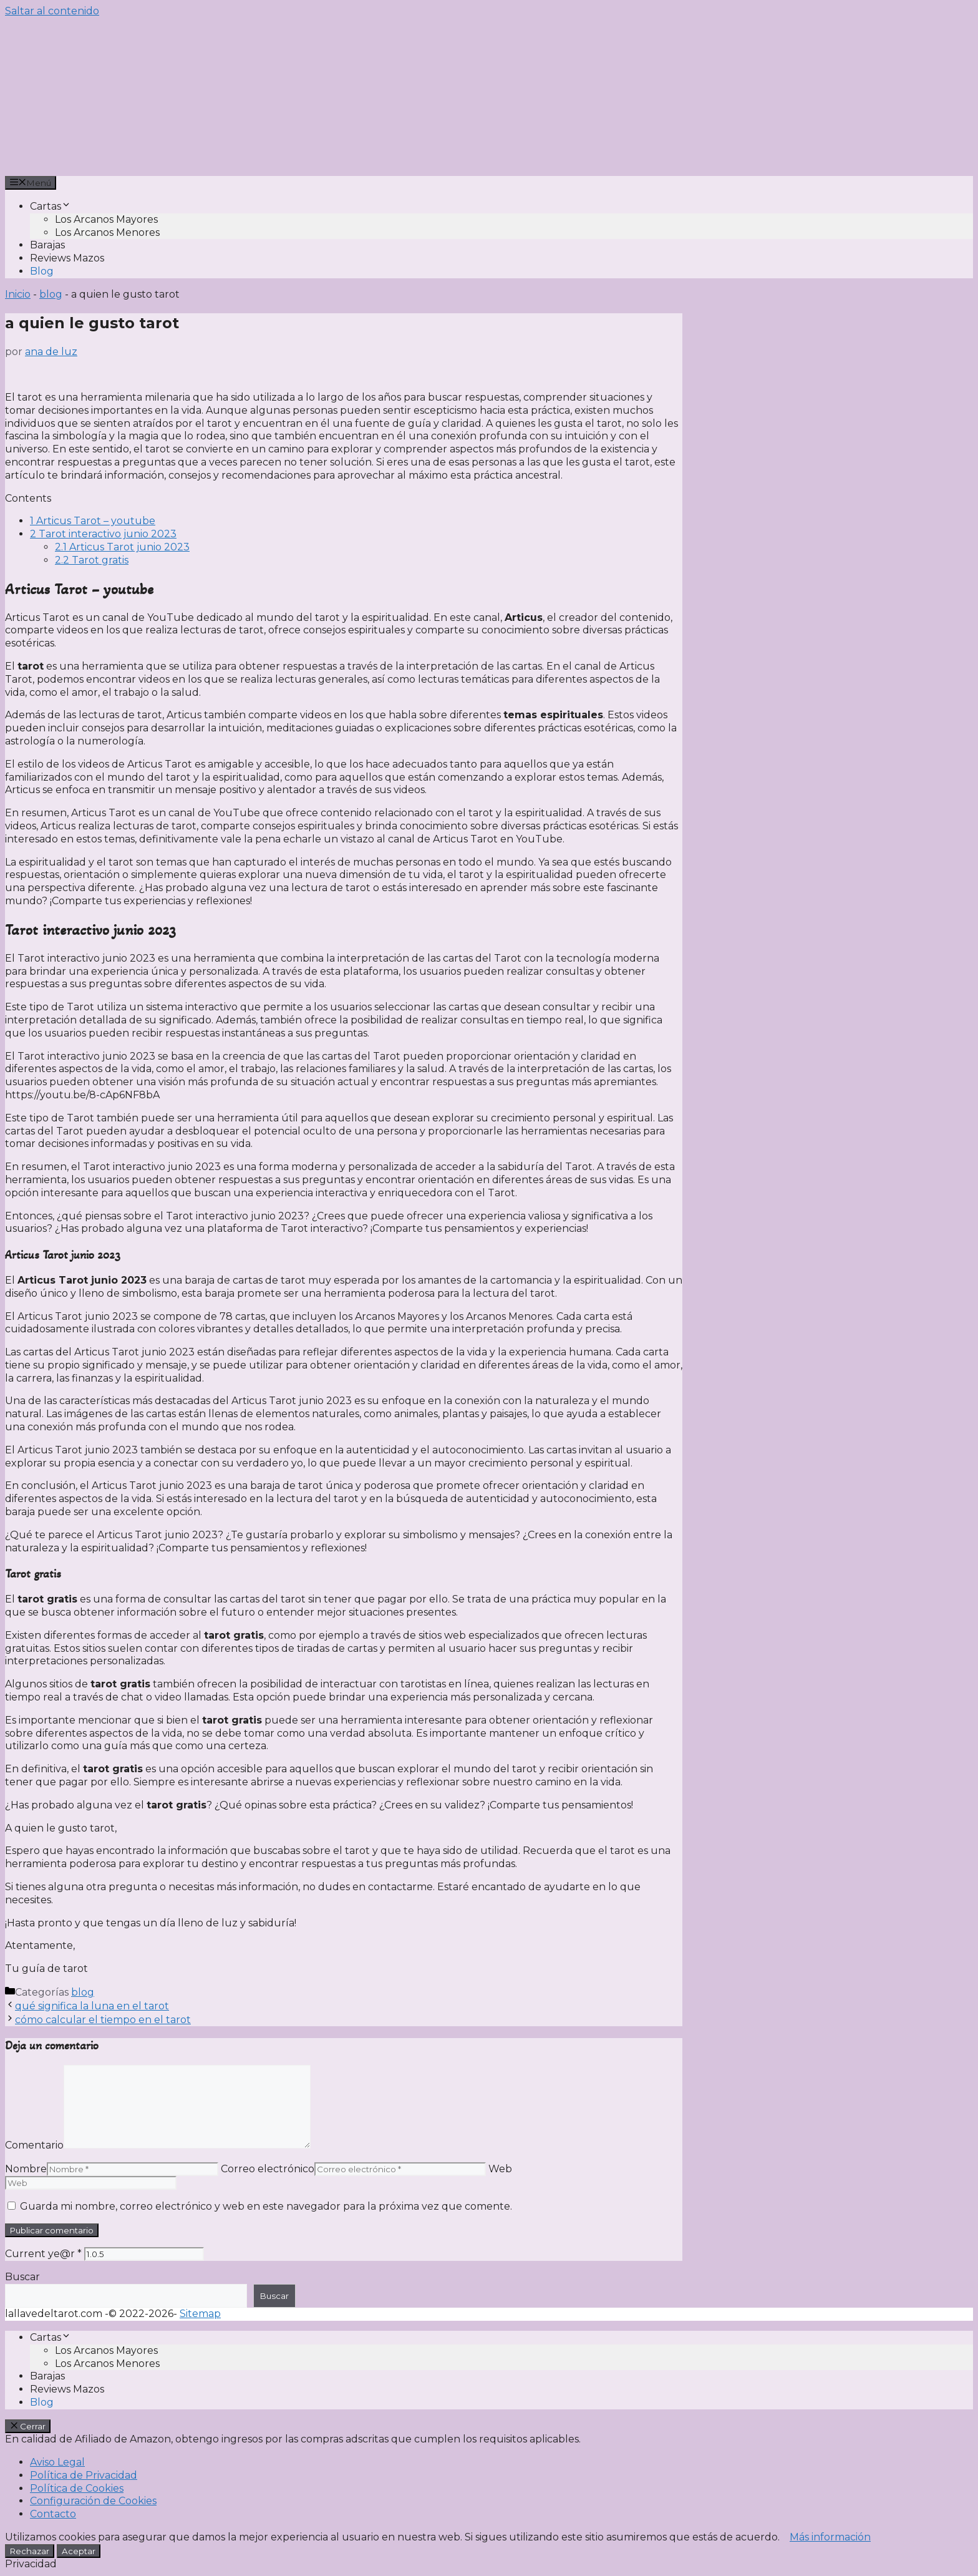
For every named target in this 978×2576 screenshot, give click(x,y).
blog (50, 294)
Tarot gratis (91, 560)
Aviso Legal (57, 2462)
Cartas (50, 206)
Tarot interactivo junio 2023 (103, 534)
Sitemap (200, 2314)
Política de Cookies (76, 2488)
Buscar (22, 2277)
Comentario (34, 2145)
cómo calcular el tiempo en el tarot (103, 2020)
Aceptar (78, 2551)
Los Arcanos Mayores (106, 219)
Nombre (26, 2169)
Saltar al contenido (52, 11)
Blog (42, 271)
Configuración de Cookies (93, 2501)
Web (500, 2169)
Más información (830, 2537)
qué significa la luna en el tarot (92, 2006)
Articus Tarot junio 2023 (122, 547)
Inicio (18, 294)
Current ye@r (43, 2254)
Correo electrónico (267, 2169)
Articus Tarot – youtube (92, 521)
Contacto (53, 2514)
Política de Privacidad (83, 2475)
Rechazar (29, 2551)
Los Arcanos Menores (107, 232)
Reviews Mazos (67, 258)
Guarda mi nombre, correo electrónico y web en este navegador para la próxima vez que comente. (266, 2206)
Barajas (47, 245)
